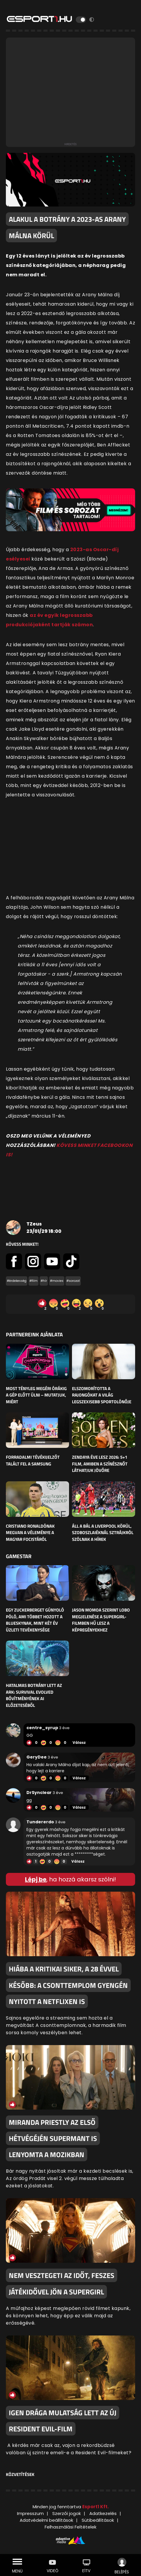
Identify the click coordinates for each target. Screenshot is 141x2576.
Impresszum (30, 2513)
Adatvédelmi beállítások (46, 2520)
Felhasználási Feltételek (70, 2527)
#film (33, 1281)
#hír (44, 1281)
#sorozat (73, 1281)
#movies (56, 1281)
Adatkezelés (103, 2513)
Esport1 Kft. (95, 2507)
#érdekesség (16, 1281)
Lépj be (35, 1879)
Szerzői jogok (66, 2513)
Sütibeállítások (98, 2520)
